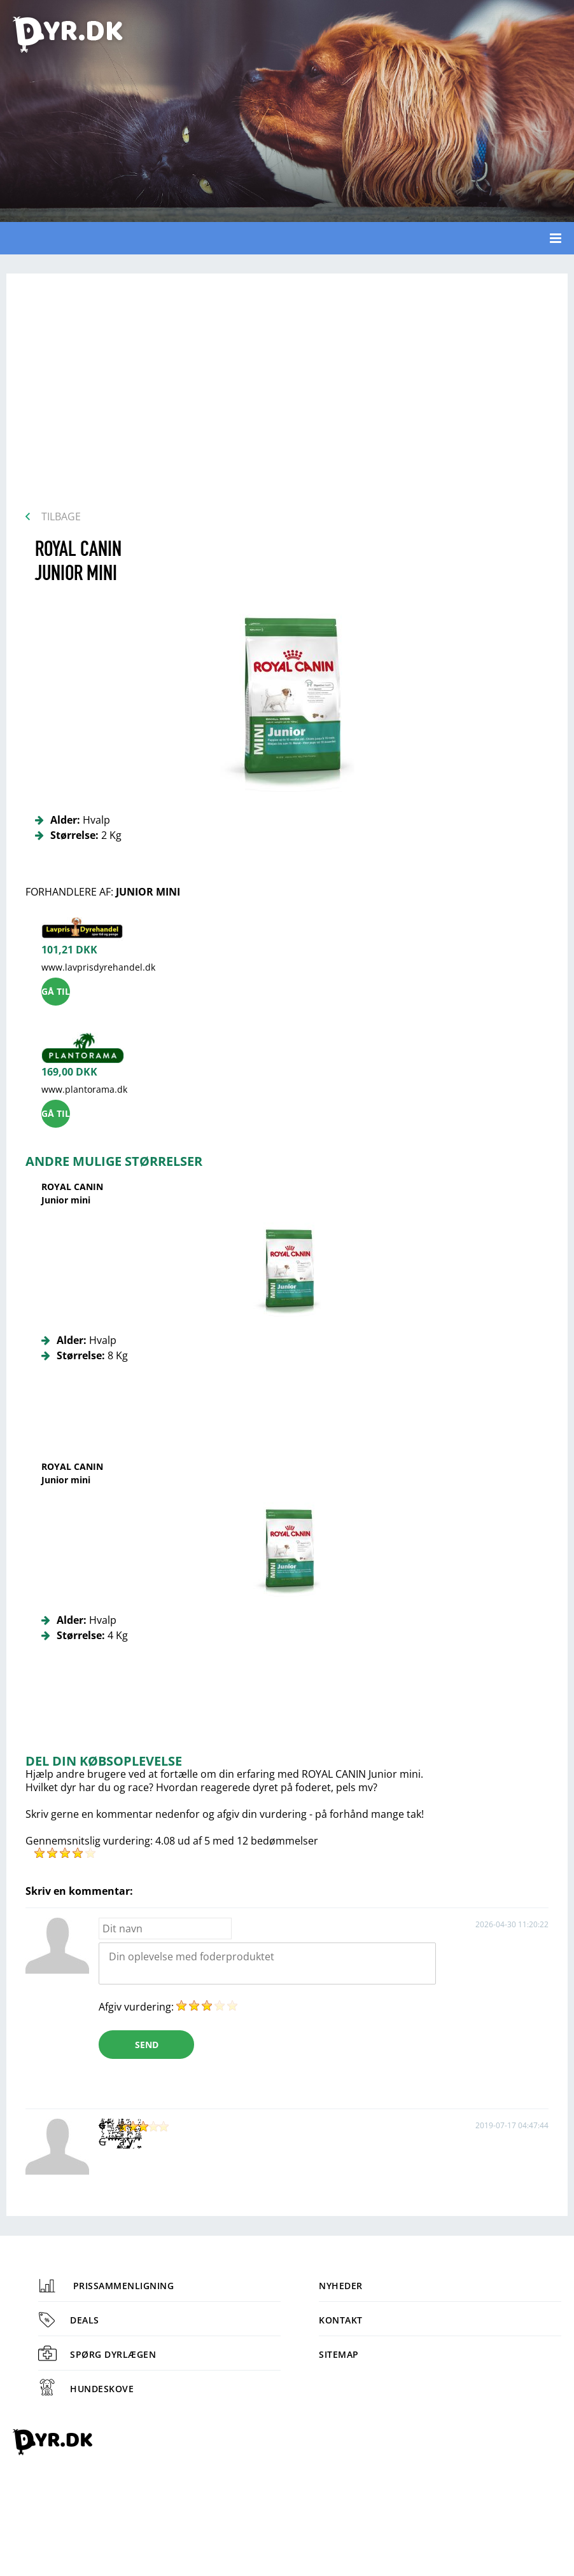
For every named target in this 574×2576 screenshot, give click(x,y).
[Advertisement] (287, 396)
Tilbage (61, 516)
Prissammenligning (106, 2285)
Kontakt (341, 2320)
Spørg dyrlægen (97, 2354)
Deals (68, 2320)
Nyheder (341, 2286)
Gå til (55, 991)
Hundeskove (86, 2388)
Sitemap (339, 2354)
